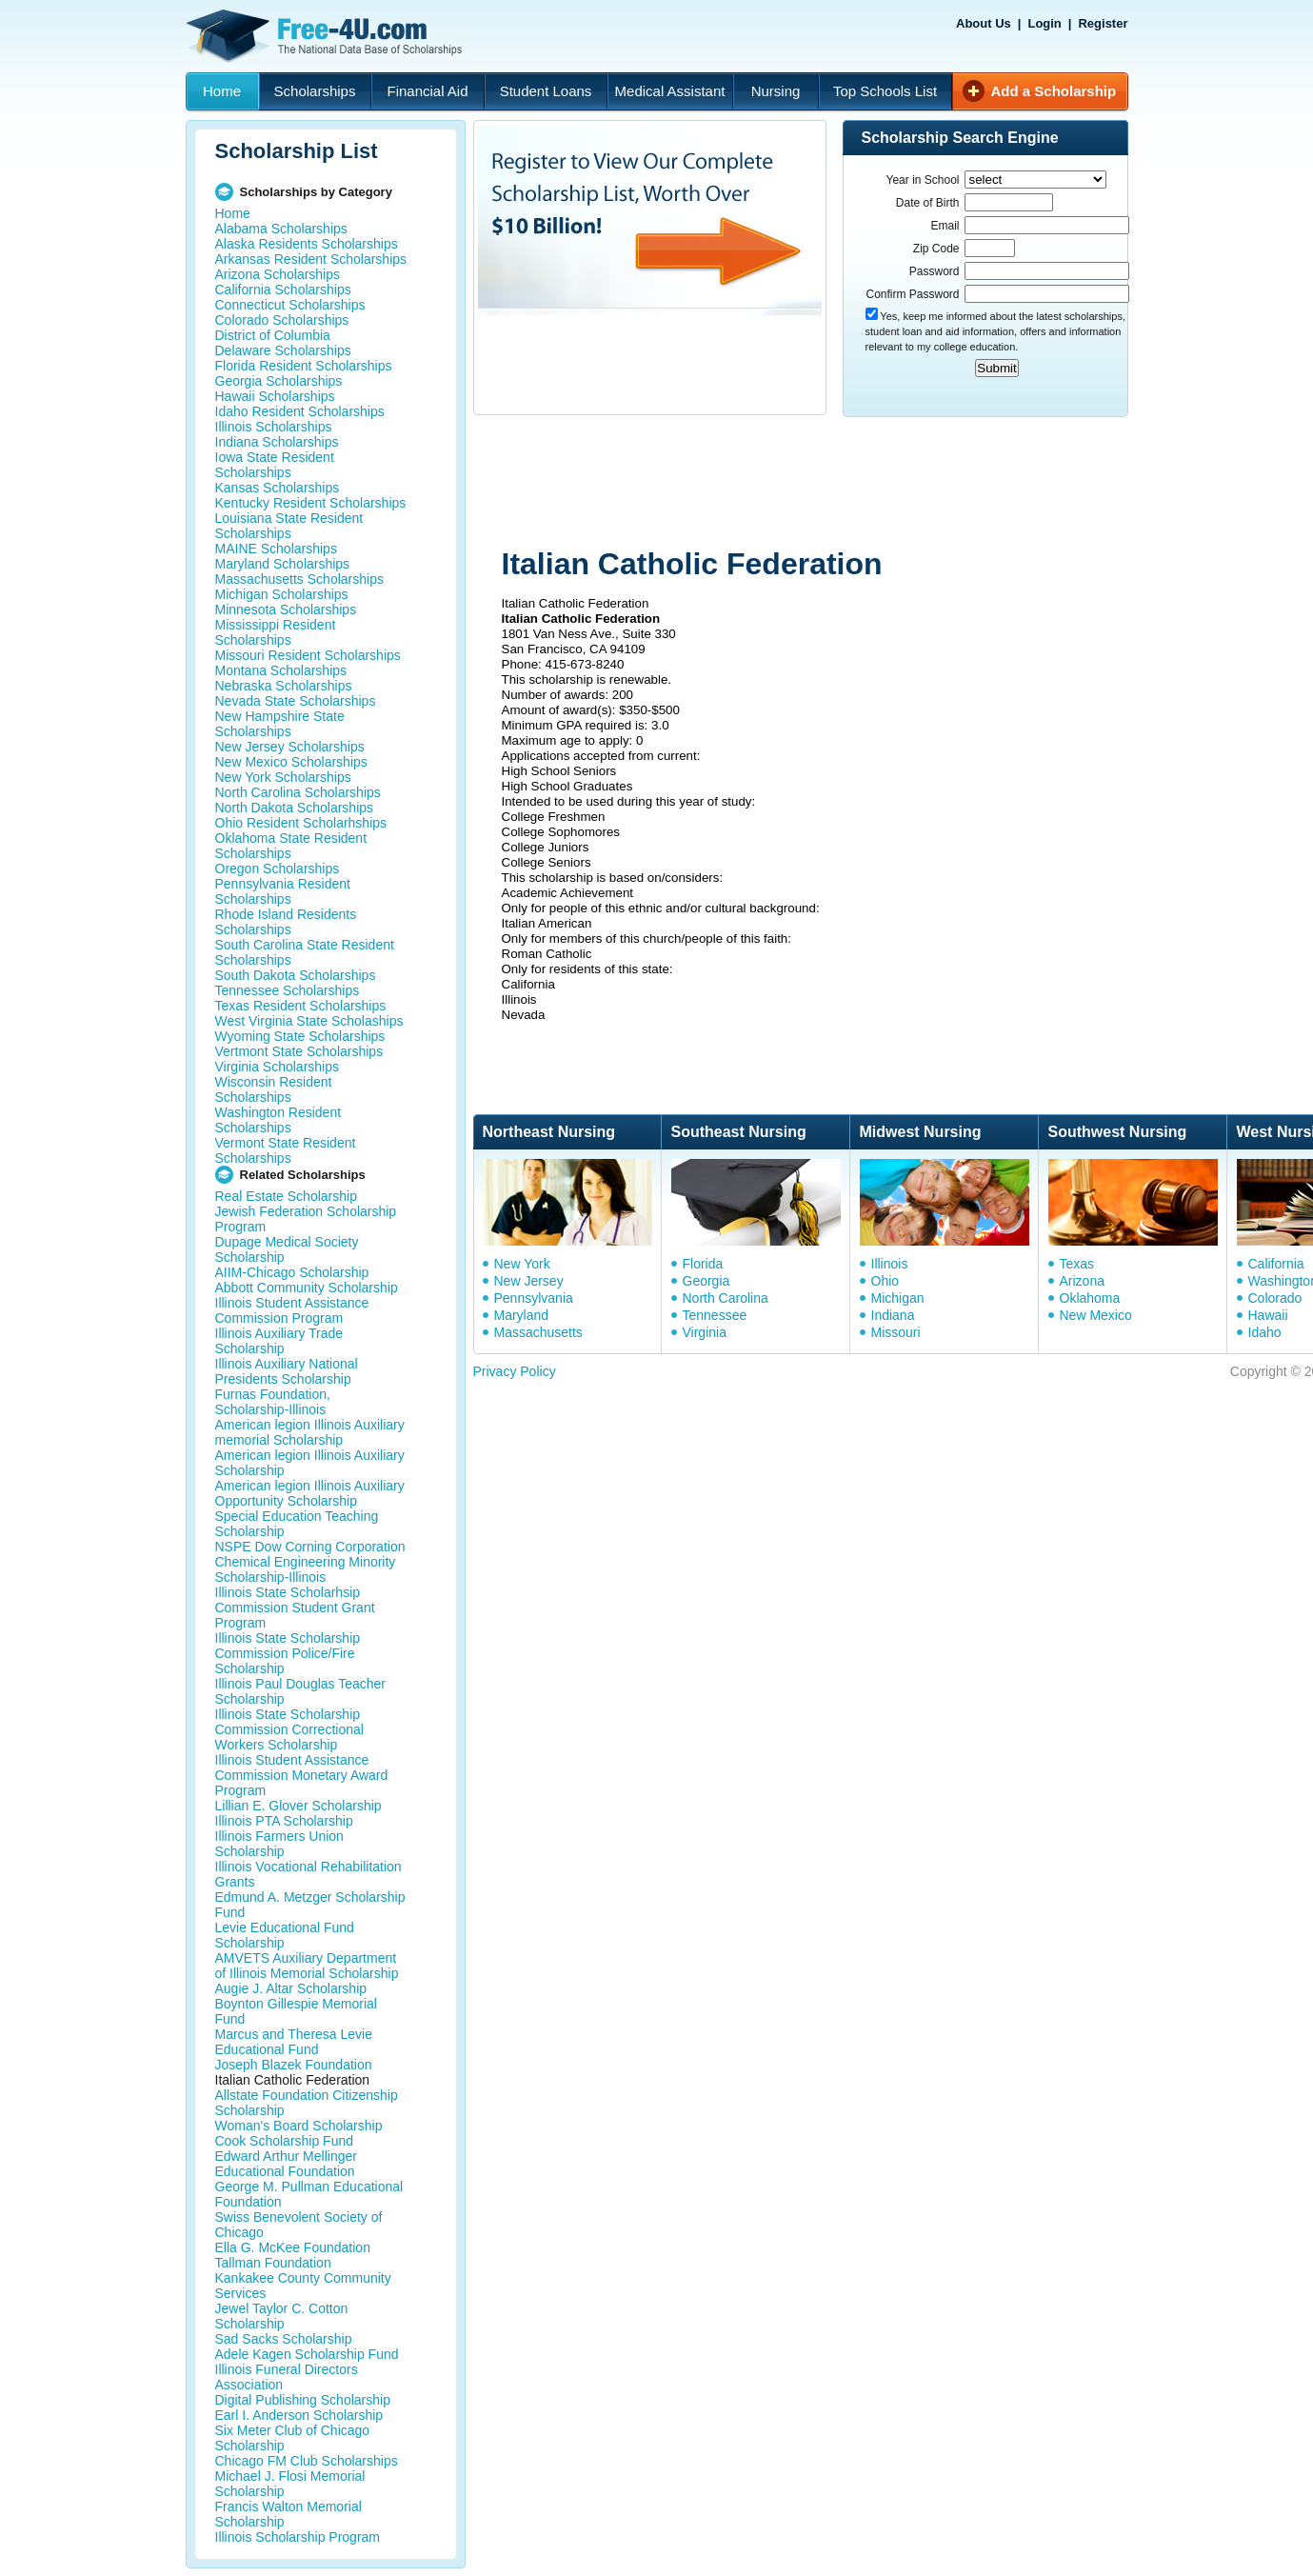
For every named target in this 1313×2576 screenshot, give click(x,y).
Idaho (1265, 1332)
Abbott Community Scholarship (306, 1287)
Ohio (885, 1280)
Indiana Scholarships (277, 441)
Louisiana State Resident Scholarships (289, 525)
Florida (703, 1263)
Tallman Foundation (273, 2262)
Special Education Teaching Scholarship (297, 1523)
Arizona (1082, 1280)
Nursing (776, 91)
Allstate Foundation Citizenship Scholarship (306, 2102)
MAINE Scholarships (276, 548)
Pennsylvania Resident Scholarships (282, 891)
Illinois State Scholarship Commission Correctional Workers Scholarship (289, 1729)
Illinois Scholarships (273, 426)
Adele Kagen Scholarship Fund (307, 2354)
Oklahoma (1090, 1298)
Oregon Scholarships (277, 868)
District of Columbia (272, 335)
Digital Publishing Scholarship (302, 2399)
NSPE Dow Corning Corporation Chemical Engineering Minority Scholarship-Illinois (310, 1562)
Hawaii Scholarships (275, 396)
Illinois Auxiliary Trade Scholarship (279, 1341)
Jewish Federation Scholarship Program (306, 1219)
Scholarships (315, 91)
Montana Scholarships (281, 670)
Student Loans (546, 91)
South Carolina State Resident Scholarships (304, 952)
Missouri (896, 1332)
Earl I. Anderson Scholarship (299, 2415)
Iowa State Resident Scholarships (274, 464)
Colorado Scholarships (282, 320)
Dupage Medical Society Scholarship (287, 1249)
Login (1044, 23)
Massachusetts (538, 1332)
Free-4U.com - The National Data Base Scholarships (327, 36)
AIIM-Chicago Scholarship (292, 1272)
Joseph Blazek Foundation (293, 2064)
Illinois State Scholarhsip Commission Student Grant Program (295, 1607)
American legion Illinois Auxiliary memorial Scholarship (310, 1432)
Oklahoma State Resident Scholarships (291, 845)
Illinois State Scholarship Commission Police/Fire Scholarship (288, 1653)
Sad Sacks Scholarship (283, 2338)
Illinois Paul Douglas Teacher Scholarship (301, 1691)
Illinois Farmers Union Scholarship (279, 1843)
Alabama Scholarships (281, 228)
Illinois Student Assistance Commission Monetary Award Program (301, 1775)
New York (522, 1263)
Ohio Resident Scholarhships (301, 822)
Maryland (521, 1315)
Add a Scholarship (1054, 91)
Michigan (898, 1298)
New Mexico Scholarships (291, 761)
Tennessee (715, 1315)
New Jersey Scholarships (290, 746)
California (1276, 1263)
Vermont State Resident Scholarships (285, 1150)
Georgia (706, 1280)
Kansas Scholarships (277, 487)
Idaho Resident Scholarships (300, 411)
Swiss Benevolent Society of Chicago (299, 2224)
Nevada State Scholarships (295, 701)
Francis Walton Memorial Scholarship (288, 2514)
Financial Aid (427, 91)
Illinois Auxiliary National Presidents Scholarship (286, 1371)
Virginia (704, 1332)
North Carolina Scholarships (298, 792)
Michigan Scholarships (281, 594)
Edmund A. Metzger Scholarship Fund (310, 1904)
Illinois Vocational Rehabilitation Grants (308, 1874)
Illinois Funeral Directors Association (286, 2377)
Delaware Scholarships (283, 350)
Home (222, 91)
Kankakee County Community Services (303, 2285)
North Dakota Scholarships (294, 807)
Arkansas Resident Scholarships (311, 259)
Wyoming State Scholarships (300, 1036)
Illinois (889, 1263)
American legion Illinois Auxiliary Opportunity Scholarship (310, 1493)
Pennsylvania (533, 1298)
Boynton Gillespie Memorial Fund (296, 2011)
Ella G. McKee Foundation (292, 2247)
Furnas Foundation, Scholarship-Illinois (272, 1402)
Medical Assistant (670, 91)
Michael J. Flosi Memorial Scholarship (290, 2483)
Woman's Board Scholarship (299, 2125)
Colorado (1275, 1298)
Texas (1077, 1263)
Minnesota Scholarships (286, 609)
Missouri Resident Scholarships (308, 655)
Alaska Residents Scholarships (306, 243)
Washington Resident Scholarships (278, 1120)
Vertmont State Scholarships (299, 1051)
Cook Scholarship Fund (284, 2140)
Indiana (893, 1315)
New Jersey (529, 1280)
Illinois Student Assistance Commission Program (292, 1310)
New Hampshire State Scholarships (280, 724)
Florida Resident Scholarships (303, 365)
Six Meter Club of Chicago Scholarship (292, 2438)
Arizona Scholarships (278, 274)
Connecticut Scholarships (290, 304)
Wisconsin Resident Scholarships (273, 1089)
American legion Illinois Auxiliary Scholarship (310, 1463)
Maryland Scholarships (282, 563)
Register (1102, 23)
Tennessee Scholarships (287, 990)
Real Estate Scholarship (286, 1196)
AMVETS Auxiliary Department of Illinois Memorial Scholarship (307, 1965)
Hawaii (1268, 1315)
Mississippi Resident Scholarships (275, 632)
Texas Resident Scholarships (301, 1005)
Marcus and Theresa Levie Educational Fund (294, 2042)
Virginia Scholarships (277, 1066)
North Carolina (725, 1298)
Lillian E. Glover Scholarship (298, 1805)
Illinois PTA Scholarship (284, 1820)
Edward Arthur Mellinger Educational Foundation (286, 2163)
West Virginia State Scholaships (309, 1020)
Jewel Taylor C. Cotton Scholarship (281, 2316)
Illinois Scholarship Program (298, 2537)
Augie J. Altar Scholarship (291, 1988)
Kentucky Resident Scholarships (311, 502)
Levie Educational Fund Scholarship (284, 1935)
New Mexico (1096, 1315)
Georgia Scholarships (279, 381)
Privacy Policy (514, 1371)
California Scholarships (283, 289)
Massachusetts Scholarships (299, 579)
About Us (983, 23)
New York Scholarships (283, 777)
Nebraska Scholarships (283, 685)
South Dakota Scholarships (295, 975)
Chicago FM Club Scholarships (306, 2460)
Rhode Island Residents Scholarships (286, 922)
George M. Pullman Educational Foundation (309, 2194)
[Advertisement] (834, 484)
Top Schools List (885, 91)
